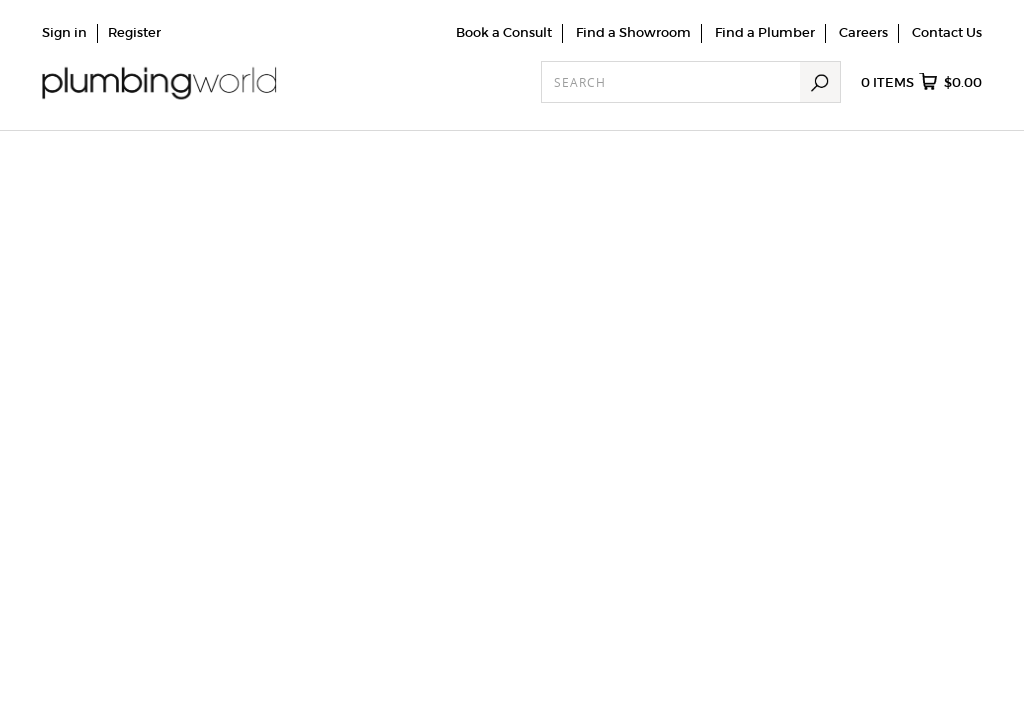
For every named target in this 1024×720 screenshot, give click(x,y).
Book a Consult (504, 32)
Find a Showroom (633, 32)
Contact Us (947, 32)
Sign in (64, 32)
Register (134, 32)
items (921, 83)
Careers (863, 32)
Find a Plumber (765, 32)
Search (820, 82)
